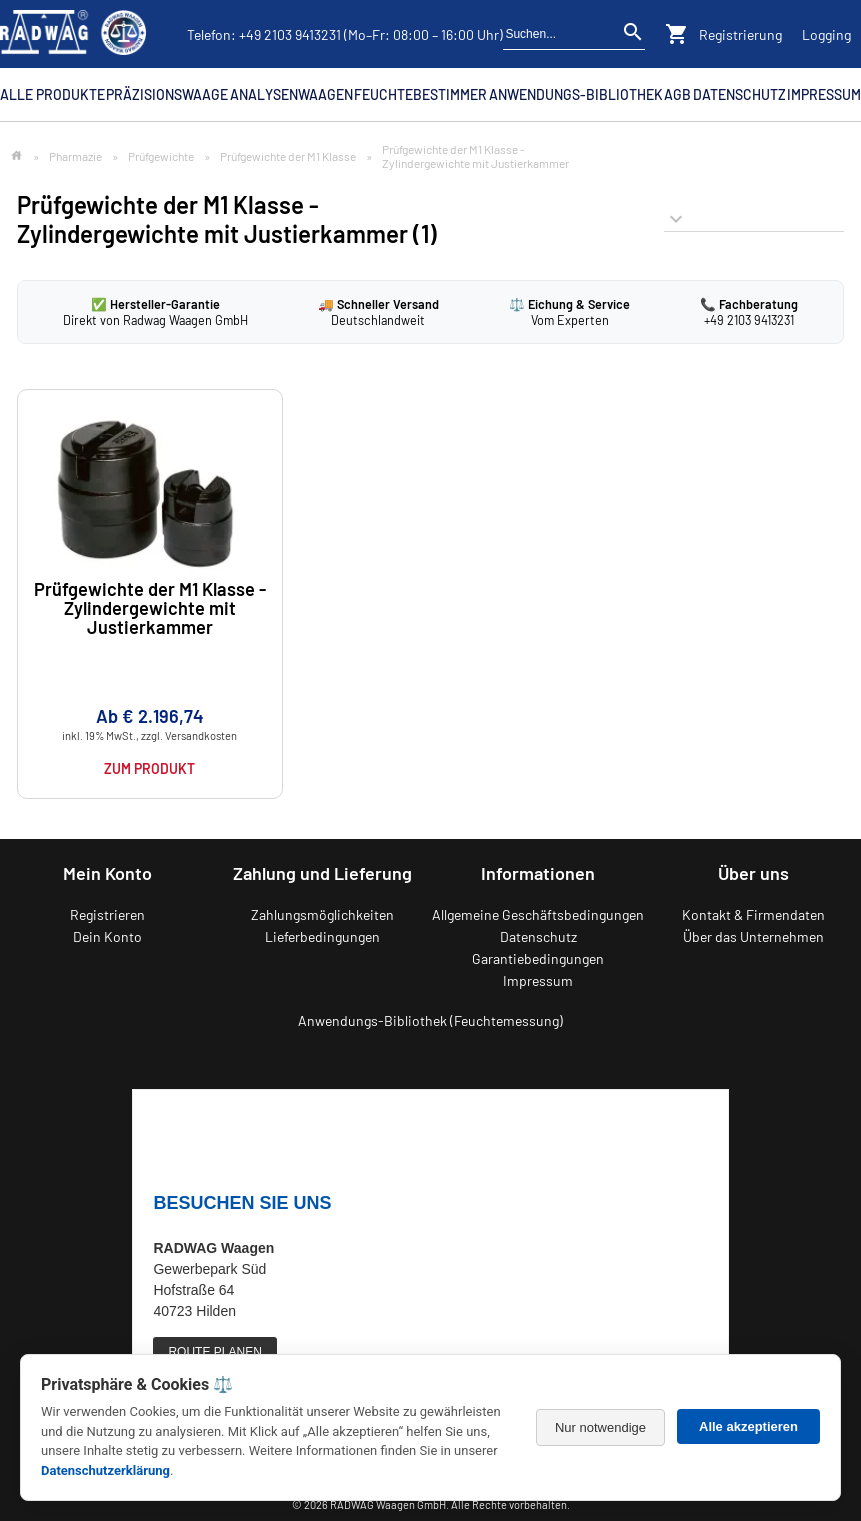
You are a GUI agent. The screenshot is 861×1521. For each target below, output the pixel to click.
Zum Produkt (149, 768)
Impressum (824, 94)
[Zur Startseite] (16, 156)
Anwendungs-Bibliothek (576, 94)
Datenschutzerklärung (105, 1470)
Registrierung (740, 34)
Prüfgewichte (161, 156)
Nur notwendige (600, 1427)
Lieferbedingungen (322, 936)
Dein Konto (107, 936)
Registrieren (107, 914)
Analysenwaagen (291, 94)
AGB (677, 94)
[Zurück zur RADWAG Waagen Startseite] (73, 34)
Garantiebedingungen (538, 958)
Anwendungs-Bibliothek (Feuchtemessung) (430, 1020)
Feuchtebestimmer (420, 94)
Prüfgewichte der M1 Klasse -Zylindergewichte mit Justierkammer (150, 608)
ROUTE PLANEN (214, 1352)
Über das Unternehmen (753, 936)
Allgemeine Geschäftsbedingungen (538, 914)
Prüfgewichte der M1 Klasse (288, 156)
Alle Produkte (52, 94)
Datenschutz (739, 94)
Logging (826, 34)
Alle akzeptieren (748, 1426)
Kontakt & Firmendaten (753, 914)
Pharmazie (75, 156)
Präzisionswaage (167, 94)
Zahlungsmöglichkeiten (322, 914)
